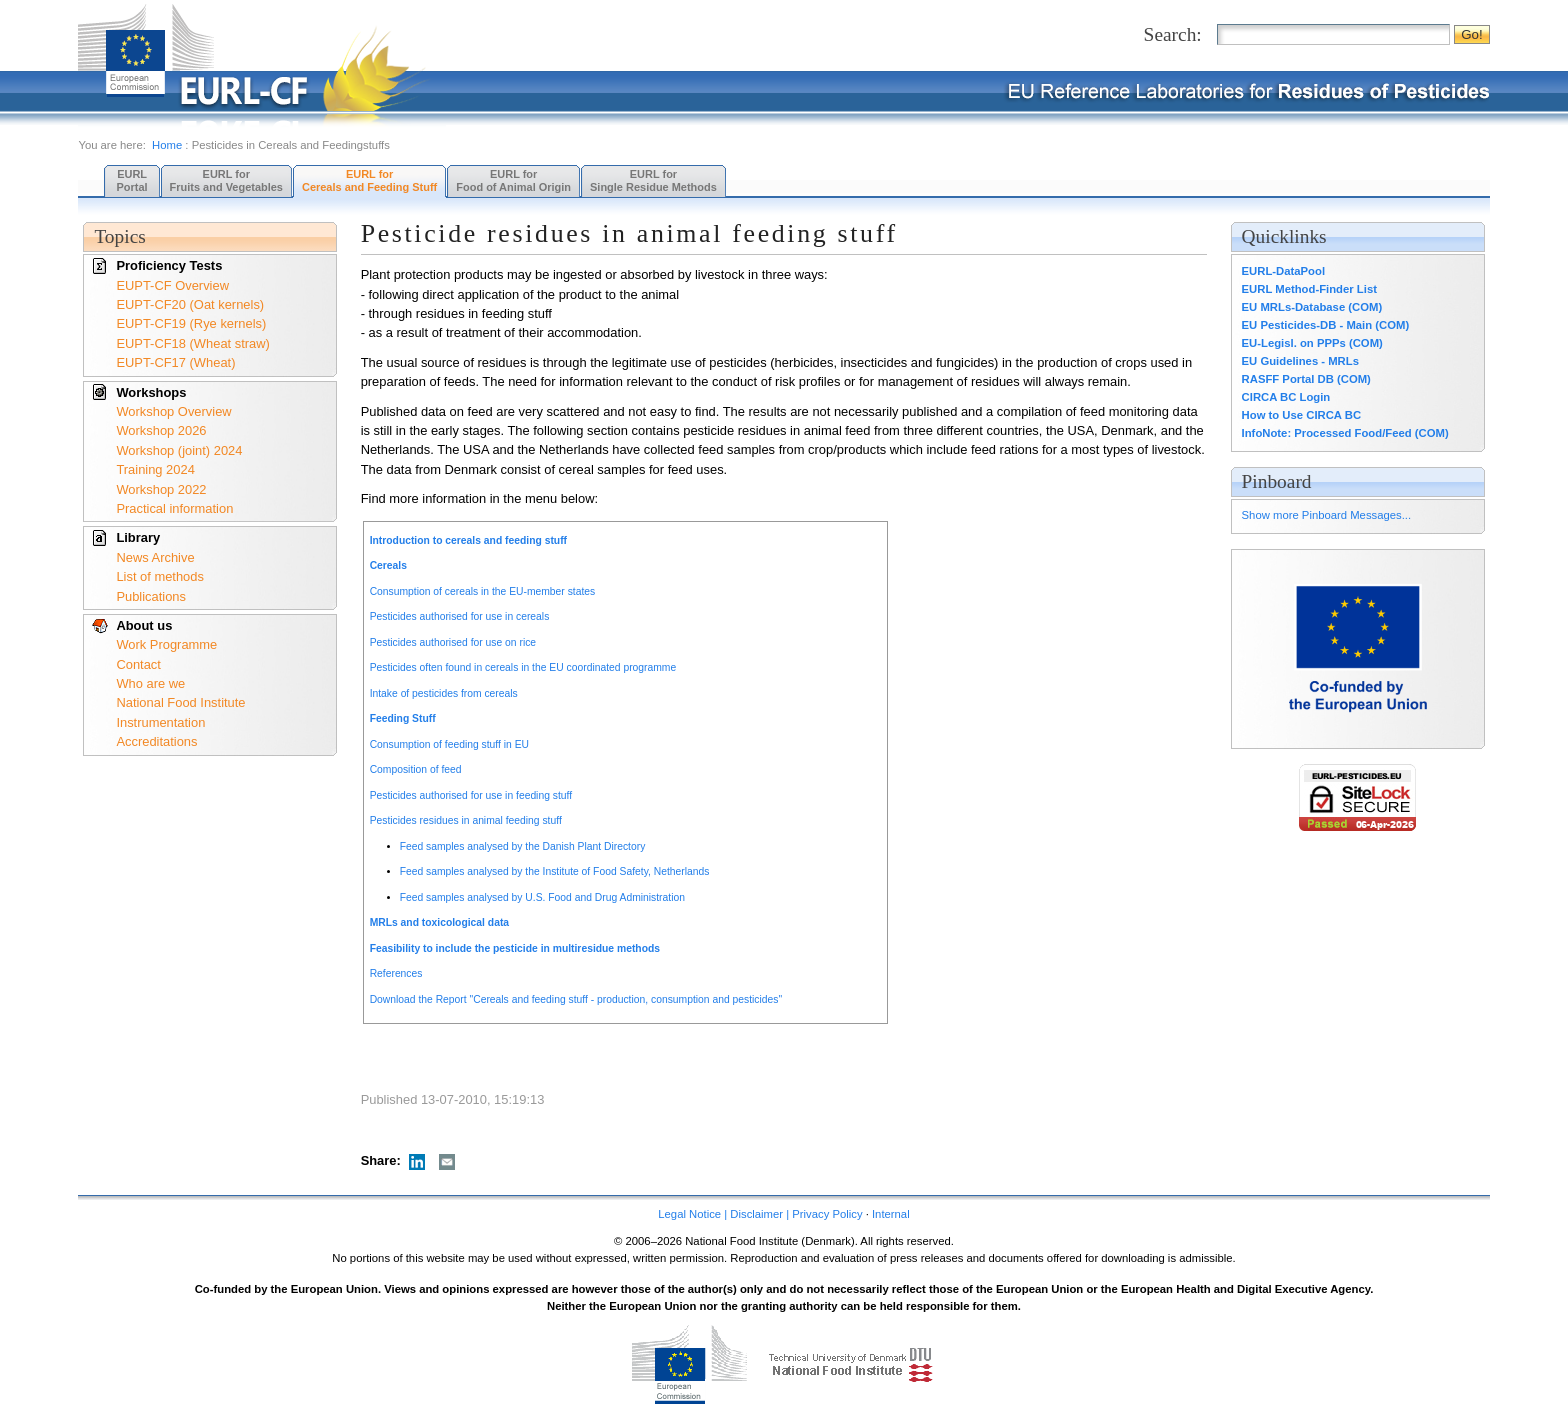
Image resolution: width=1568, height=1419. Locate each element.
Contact (138, 664)
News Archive (155, 557)
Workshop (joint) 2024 (179, 450)
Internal (891, 1214)
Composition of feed (416, 769)
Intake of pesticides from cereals (444, 693)
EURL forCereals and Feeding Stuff (369, 180)
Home (167, 145)
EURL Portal (131, 180)
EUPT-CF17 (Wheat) (175, 362)
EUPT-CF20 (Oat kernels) (190, 304)
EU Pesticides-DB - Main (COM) (1326, 325)
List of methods (160, 576)
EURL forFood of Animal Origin (513, 180)
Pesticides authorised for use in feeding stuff (471, 795)
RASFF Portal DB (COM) (1306, 379)
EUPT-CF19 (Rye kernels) (191, 323)
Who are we (150, 683)
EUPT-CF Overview (172, 285)
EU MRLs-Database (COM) (1312, 307)
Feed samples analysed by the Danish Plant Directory (523, 846)
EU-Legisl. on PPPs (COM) (1312, 343)
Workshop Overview (173, 411)
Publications (151, 596)
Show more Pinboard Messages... (1327, 515)
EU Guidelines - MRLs (1300, 361)
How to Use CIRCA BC (1301, 415)
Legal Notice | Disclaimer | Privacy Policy (760, 1214)
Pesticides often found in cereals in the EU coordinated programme (523, 667)
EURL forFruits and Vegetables (226, 180)
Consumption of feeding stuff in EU (449, 744)
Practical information (174, 508)
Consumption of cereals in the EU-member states (483, 591)
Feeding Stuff (403, 718)
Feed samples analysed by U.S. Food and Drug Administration (542, 897)
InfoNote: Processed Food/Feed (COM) (1345, 433)
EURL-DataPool (1283, 271)
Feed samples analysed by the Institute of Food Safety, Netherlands (555, 871)
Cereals (388, 565)
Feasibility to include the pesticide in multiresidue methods (515, 948)
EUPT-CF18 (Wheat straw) (192, 343)
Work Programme (166, 644)
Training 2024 (155, 469)
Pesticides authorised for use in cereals (460, 616)
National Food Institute (180, 702)
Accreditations (156, 741)
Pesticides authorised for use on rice (453, 642)
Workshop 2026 (161, 430)
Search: (1173, 34)
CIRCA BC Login (1286, 397)
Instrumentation (160, 722)
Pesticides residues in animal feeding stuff (466, 820)
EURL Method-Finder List (1309, 289)
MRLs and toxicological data (439, 922)
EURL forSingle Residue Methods (653, 180)
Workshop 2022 (161, 489)
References (396, 973)
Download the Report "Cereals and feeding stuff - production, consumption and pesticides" (576, 999)
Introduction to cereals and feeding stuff (468, 540)
